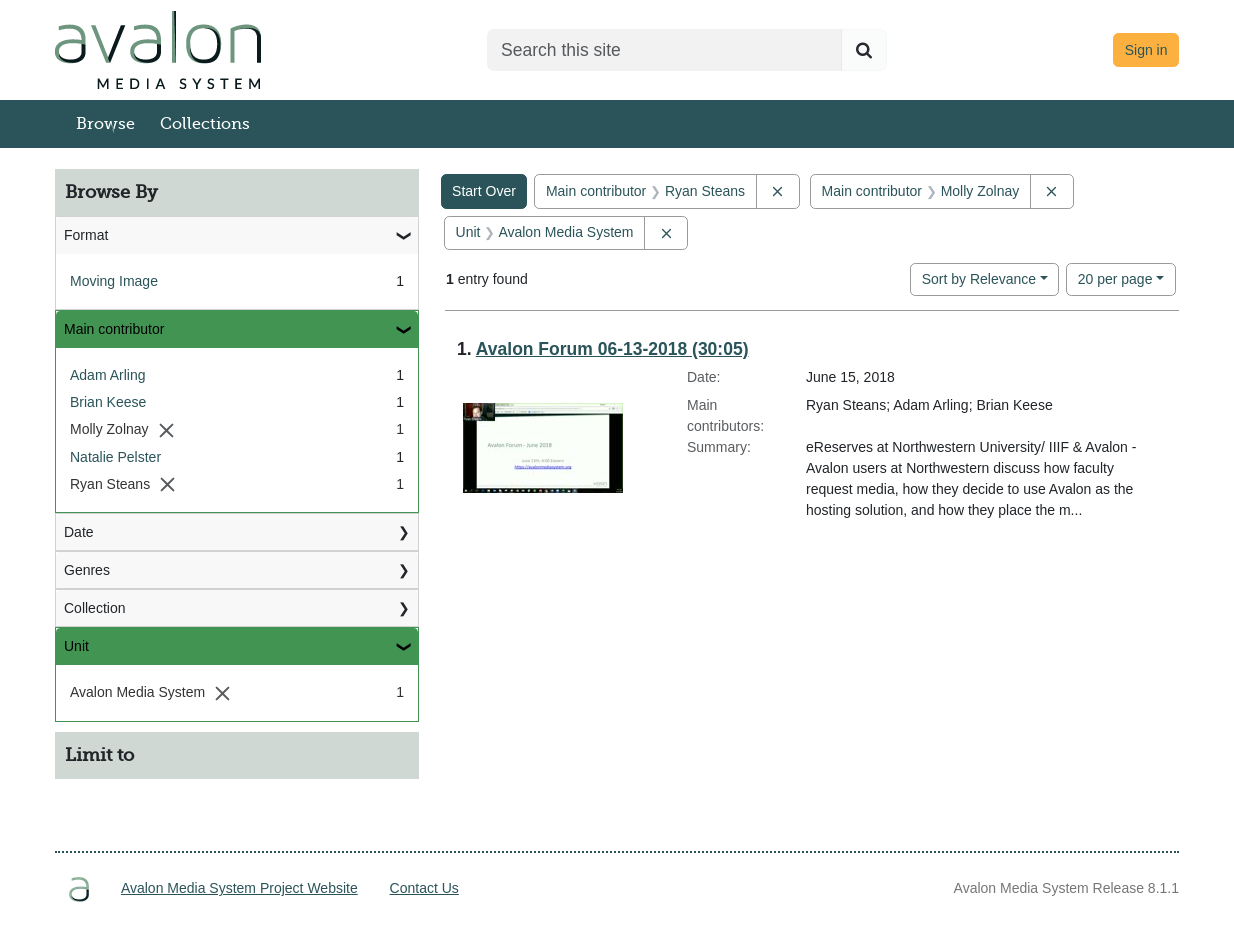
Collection (94, 608)
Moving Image (114, 281)
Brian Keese (108, 402)
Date (79, 532)
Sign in (1146, 50)
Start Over (484, 191)
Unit (76, 646)
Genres (87, 570)
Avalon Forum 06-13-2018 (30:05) (612, 349)
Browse (105, 124)
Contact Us (424, 888)
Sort (979, 279)
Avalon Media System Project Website (239, 888)
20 (1115, 277)
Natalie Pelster (115, 457)
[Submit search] (864, 50)
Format (86, 235)
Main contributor (114, 329)
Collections (205, 124)
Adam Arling (107, 375)
